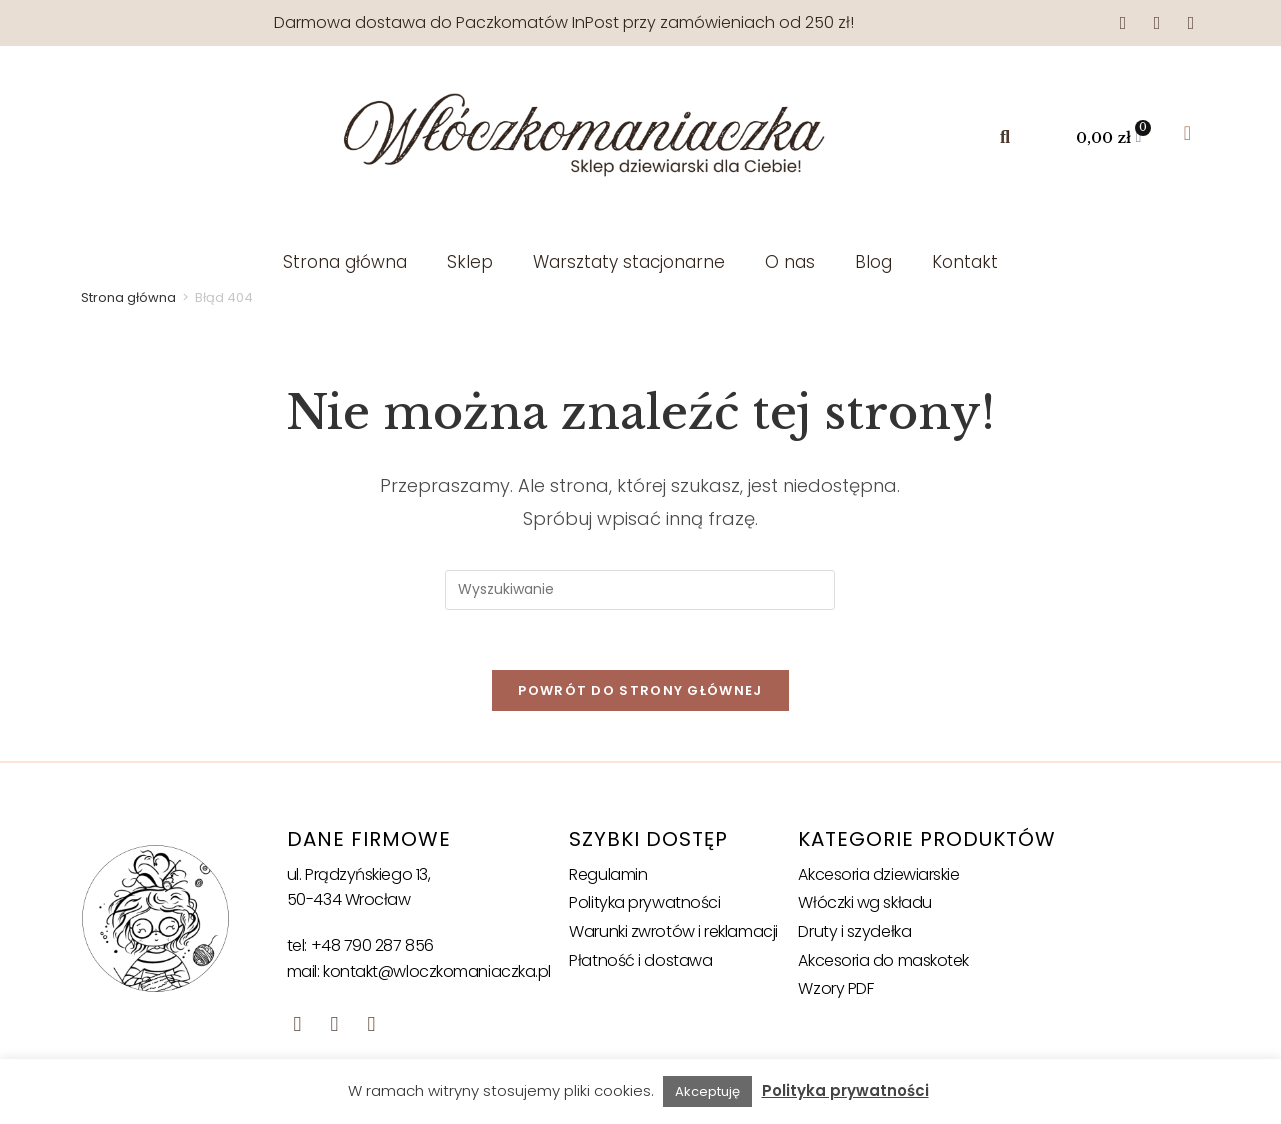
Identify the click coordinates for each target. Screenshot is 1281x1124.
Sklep (470, 262)
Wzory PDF (835, 988)
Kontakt (965, 262)
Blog (873, 262)
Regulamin (608, 874)
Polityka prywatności (644, 903)
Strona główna (345, 262)
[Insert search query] (640, 590)
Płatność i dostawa (640, 960)
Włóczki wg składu (864, 903)
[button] (1004, 137)
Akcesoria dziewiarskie (878, 874)
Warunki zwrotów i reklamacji (673, 931)
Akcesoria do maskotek (883, 960)
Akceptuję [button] (707, 1091)
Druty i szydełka (854, 931)
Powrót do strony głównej (640, 690)
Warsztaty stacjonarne (629, 262)
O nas (790, 262)
